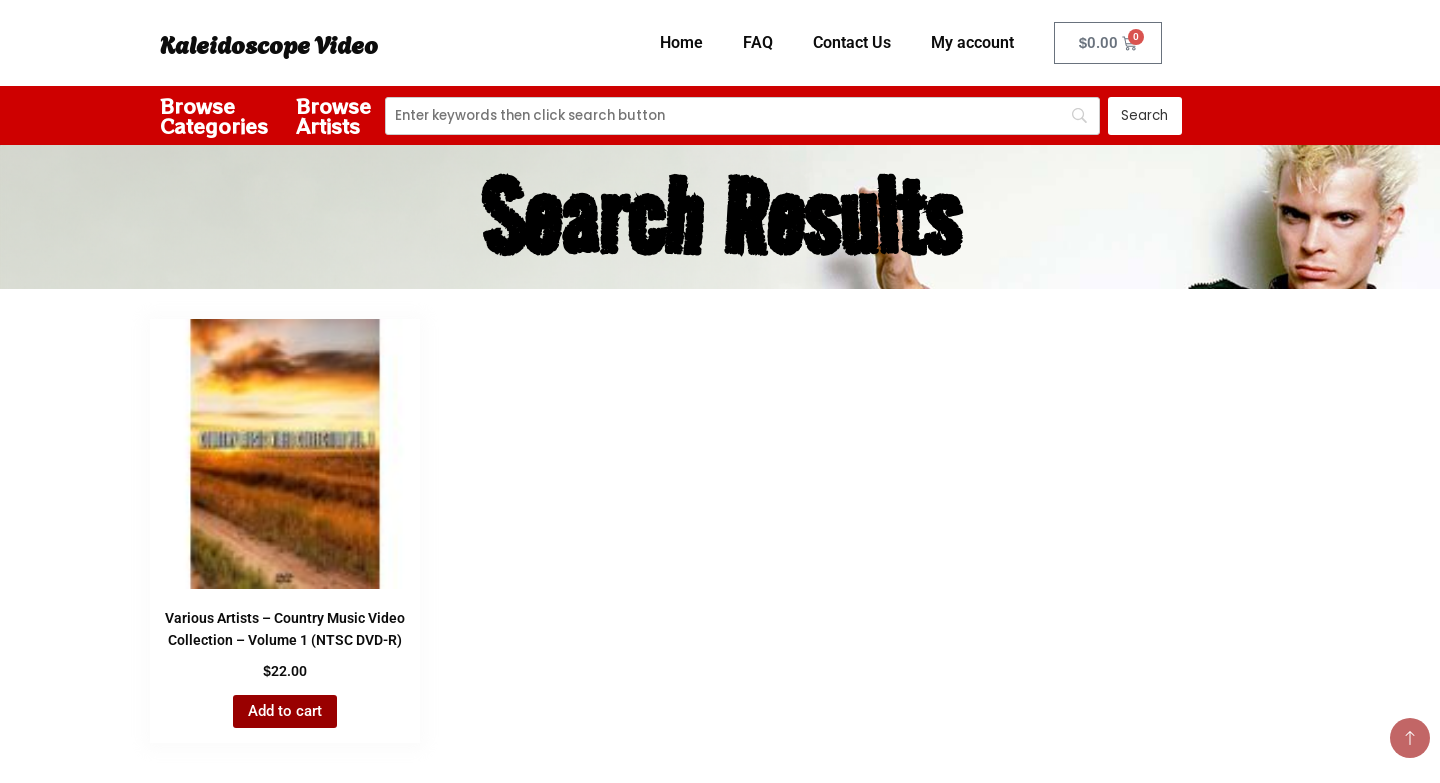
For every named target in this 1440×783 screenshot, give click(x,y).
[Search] (742, 116)
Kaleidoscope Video (269, 43)
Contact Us (852, 42)
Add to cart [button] (285, 711)
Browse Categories (214, 115)
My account (972, 42)
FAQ (758, 42)
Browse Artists (333, 115)
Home (681, 42)
